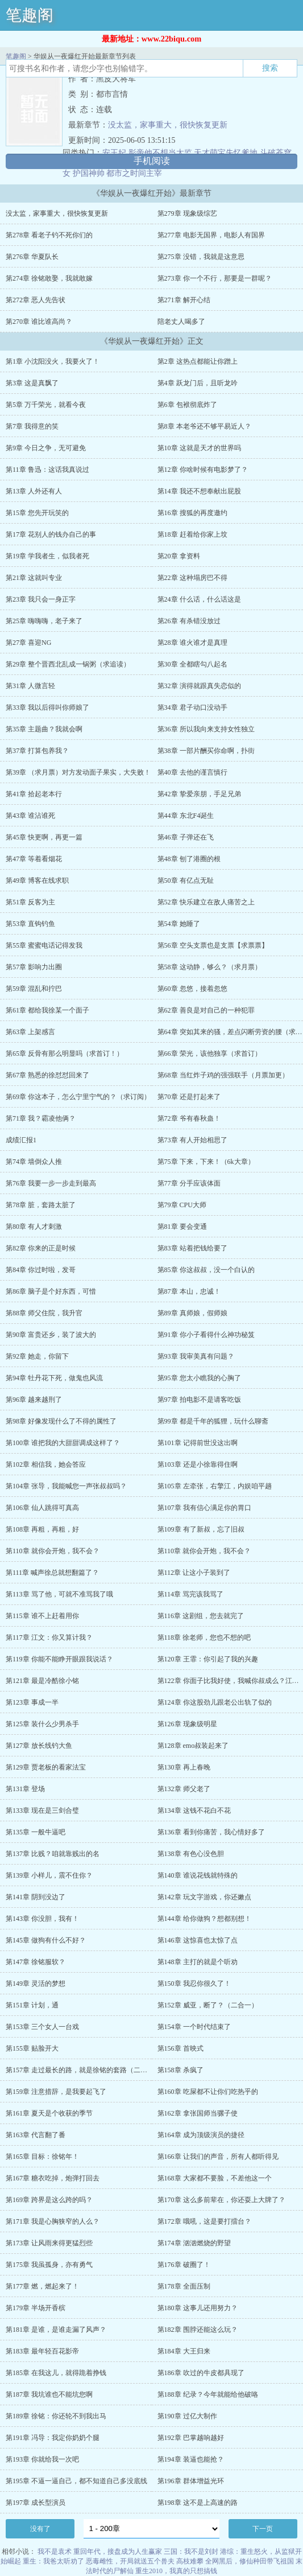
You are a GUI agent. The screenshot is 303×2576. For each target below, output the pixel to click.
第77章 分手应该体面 (189, 1183)
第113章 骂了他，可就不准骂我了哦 (59, 1594)
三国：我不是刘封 (191, 2552)
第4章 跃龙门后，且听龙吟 (197, 383)
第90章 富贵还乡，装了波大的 (51, 1335)
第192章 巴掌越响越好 (190, 2438)
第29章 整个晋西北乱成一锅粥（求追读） (68, 664)
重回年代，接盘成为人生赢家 (117, 2552)
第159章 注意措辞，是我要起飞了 (56, 2092)
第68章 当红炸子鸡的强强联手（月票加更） (223, 1075)
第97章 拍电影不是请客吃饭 (199, 1400)
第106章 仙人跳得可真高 (42, 1508)
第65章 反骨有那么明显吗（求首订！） (64, 1053)
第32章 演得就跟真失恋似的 (199, 686)
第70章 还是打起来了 (189, 1097)
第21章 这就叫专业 (34, 578)
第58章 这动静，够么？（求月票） (209, 967)
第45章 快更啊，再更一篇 (44, 837)
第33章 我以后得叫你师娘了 (47, 707)
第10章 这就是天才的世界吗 (199, 448)
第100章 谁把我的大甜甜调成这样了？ (63, 1443)
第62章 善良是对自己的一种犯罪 (206, 1010)
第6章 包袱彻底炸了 (187, 405)
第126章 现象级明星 (187, 1724)
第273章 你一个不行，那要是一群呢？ (214, 278)
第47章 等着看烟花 (34, 859)
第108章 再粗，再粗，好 (42, 1529)
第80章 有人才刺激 (34, 1227)
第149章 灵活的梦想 (35, 1983)
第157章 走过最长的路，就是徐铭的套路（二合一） (83, 2070)
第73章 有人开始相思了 (192, 1140)
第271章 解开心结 (183, 300)
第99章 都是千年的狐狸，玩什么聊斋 (212, 1421)
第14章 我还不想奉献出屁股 (199, 491)
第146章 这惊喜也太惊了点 (197, 1940)
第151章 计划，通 (32, 2005)
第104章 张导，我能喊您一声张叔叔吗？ (66, 1486)
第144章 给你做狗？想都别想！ (204, 1919)
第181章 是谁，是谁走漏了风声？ (56, 2330)
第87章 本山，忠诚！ (189, 1291)
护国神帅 (89, 173)
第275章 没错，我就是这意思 (200, 257)
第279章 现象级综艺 (187, 213)
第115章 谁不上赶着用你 (42, 1616)
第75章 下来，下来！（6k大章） (206, 1162)
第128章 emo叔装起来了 (193, 1746)
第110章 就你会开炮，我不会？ (52, 1551)
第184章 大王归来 (183, 2351)
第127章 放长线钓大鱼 (39, 1746)
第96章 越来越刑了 (34, 1400)
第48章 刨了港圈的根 (189, 859)
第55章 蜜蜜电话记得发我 (44, 945)
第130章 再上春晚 (183, 1767)
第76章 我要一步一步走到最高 (51, 1183)
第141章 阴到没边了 (35, 1897)
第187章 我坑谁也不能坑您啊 (49, 2394)
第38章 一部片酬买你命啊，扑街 (206, 751)
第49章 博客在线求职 (37, 880)
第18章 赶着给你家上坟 (192, 534)
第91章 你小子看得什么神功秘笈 (206, 1335)
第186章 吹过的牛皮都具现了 (200, 2373)
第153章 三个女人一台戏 (42, 2027)
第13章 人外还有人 (34, 491)
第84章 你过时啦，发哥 (41, 1270)
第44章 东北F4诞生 (185, 816)
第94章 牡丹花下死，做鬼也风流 (54, 1378)
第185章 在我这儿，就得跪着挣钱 (56, 2373)
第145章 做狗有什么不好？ (46, 1940)
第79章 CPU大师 (181, 1205)
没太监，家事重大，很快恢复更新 (167, 125)
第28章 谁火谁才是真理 (192, 643)
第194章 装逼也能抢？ (190, 2459)
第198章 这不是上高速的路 (197, 2503)
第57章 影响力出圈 (34, 967)
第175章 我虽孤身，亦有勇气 (49, 2265)
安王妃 (114, 153)
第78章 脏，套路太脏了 (41, 1205)
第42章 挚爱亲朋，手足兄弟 (199, 794)
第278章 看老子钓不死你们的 (49, 235)
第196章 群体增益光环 (190, 2481)
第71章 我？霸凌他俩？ (41, 1118)
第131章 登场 (25, 1789)
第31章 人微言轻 (30, 686)
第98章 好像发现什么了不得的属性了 (61, 1421)
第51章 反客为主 (30, 902)
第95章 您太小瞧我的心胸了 (199, 1378)
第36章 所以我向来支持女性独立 (206, 729)
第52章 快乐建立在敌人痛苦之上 (206, 902)
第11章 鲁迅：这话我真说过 (47, 470)
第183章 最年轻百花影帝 (42, 2351)
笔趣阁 (29, 15)
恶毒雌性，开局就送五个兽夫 (130, 2561)
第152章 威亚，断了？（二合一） (207, 2005)
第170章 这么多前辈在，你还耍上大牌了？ (221, 2200)
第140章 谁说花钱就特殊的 (197, 1875)
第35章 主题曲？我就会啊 (44, 729)
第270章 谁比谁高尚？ (39, 322)
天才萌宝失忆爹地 (226, 153)
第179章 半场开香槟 (35, 2308)
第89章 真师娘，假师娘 (192, 1313)
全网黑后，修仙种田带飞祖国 (249, 2561)
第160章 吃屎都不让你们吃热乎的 (207, 2092)
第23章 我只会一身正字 (41, 599)
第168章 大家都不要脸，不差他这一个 (214, 2178)
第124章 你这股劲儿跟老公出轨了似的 (214, 1702)
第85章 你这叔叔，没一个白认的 (206, 1270)
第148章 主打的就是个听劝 (197, 1962)
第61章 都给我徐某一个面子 (47, 1010)
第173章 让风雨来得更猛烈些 (49, 2243)
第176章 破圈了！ (183, 2265)
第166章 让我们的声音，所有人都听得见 (218, 2157)
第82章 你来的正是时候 (41, 1248)
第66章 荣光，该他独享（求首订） (209, 1053)
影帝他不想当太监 (160, 153)
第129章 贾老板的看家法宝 (46, 1767)
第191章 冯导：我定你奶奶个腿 (52, 2438)
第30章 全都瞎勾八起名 (192, 664)
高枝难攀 (190, 2561)
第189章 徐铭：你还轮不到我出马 (56, 2416)
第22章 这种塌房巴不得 (192, 578)
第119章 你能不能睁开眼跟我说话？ (59, 1659)
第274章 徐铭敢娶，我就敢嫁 (49, 278)
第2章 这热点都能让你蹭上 (197, 361)
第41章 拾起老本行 (34, 794)
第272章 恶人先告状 (35, 300)
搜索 (270, 67)
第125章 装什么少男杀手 (42, 1724)
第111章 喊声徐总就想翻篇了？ (52, 1573)
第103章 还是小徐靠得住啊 (197, 1464)
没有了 (40, 2529)
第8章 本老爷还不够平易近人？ (204, 426)
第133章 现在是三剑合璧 (42, 1810)
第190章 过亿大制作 (187, 2416)
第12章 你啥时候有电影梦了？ (202, 470)
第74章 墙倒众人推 (34, 1162)
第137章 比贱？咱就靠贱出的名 (52, 1854)
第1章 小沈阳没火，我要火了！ (52, 361)
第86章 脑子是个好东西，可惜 (51, 1291)
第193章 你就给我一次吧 (42, 2459)
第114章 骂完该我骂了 (190, 1594)
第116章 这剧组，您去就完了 (200, 1616)
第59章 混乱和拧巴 (34, 989)
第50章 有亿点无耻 (185, 880)
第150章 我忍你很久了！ (194, 1983)
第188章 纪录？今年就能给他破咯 (207, 2394)
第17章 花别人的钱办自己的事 (51, 534)
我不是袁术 (55, 2552)
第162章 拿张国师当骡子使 (197, 2113)
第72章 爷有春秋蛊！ (189, 1118)
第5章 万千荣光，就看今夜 (46, 405)
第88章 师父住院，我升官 (44, 1313)
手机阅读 (152, 161)
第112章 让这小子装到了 (194, 1573)
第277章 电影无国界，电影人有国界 (211, 235)
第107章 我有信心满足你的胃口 (204, 1508)
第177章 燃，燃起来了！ (42, 2286)
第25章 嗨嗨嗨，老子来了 (44, 621)
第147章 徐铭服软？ (35, 1962)
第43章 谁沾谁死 (30, 816)
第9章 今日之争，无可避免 (46, 448)
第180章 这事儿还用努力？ (197, 2308)
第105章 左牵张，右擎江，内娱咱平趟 (214, 1486)
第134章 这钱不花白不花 (194, 1810)
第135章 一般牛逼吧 (35, 1832)
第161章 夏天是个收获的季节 (49, 2113)
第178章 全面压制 (183, 2286)
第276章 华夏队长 (32, 257)
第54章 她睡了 (178, 924)
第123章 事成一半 (32, 1702)
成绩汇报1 (21, 1140)
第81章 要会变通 (182, 1227)
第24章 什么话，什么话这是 (199, 599)
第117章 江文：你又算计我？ (49, 1637)
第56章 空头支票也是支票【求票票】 (212, 945)
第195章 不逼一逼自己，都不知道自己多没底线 (76, 2481)
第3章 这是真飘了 (32, 383)
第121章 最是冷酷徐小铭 (42, 1681)
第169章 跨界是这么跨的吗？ (49, 2200)
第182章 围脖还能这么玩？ (197, 2330)
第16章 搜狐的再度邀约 (192, 513)
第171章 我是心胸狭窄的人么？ (52, 2221)
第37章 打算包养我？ (37, 751)
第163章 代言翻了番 (35, 2135)
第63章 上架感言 (30, 1032)
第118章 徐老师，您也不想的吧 (204, 1637)
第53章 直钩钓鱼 (30, 924)
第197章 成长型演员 (35, 2503)
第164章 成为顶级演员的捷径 (200, 2135)
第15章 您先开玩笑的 (37, 513)
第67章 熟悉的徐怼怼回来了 (47, 1075)
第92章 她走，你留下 (37, 1356)
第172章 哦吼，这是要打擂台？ (204, 2221)
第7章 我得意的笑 (32, 426)
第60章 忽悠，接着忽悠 (192, 989)
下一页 (262, 2529)
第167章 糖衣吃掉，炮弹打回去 (52, 2178)
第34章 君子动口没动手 (192, 707)
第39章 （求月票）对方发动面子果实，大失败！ (78, 772)
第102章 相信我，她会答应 (46, 1464)
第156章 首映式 (180, 2048)
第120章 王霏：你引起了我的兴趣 (207, 1659)
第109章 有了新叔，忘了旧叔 (200, 1529)
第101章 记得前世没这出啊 (197, 1443)
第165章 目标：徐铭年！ (42, 2157)
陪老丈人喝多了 (181, 322)
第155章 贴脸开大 (32, 2048)
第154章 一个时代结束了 (194, 2027)
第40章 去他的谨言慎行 (192, 772)
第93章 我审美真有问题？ (195, 1356)
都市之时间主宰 (134, 173)
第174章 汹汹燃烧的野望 (194, 2243)
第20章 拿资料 (178, 556)
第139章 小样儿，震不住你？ (49, 1875)
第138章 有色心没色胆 (190, 1854)
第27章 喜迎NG (28, 643)
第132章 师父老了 (183, 1789)
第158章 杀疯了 (180, 2070)
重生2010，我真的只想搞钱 (176, 2571)
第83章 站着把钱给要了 (192, 1248)
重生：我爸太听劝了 (53, 2561)
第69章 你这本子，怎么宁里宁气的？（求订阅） (78, 1097)
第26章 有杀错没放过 (189, 621)
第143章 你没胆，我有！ (42, 1919)
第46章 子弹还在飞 (185, 837)
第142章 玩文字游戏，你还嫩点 (204, 1897)
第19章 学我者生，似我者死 (47, 556)
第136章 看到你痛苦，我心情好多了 (211, 1832)
